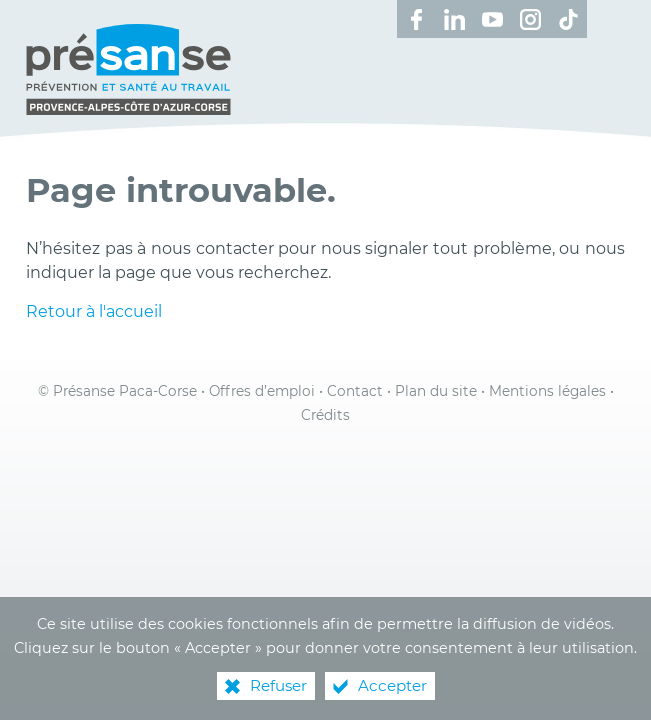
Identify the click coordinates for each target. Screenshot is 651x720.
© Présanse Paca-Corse (117, 391)
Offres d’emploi (262, 391)
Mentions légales (547, 391)
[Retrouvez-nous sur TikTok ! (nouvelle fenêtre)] (568, 19)
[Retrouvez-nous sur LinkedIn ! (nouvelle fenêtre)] (454, 19)
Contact (355, 391)
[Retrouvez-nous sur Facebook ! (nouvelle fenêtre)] (416, 19)
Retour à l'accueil (94, 311)
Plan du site (436, 391)
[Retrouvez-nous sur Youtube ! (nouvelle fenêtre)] (492, 19)
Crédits (325, 415)
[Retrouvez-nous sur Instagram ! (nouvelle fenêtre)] (530, 19)
